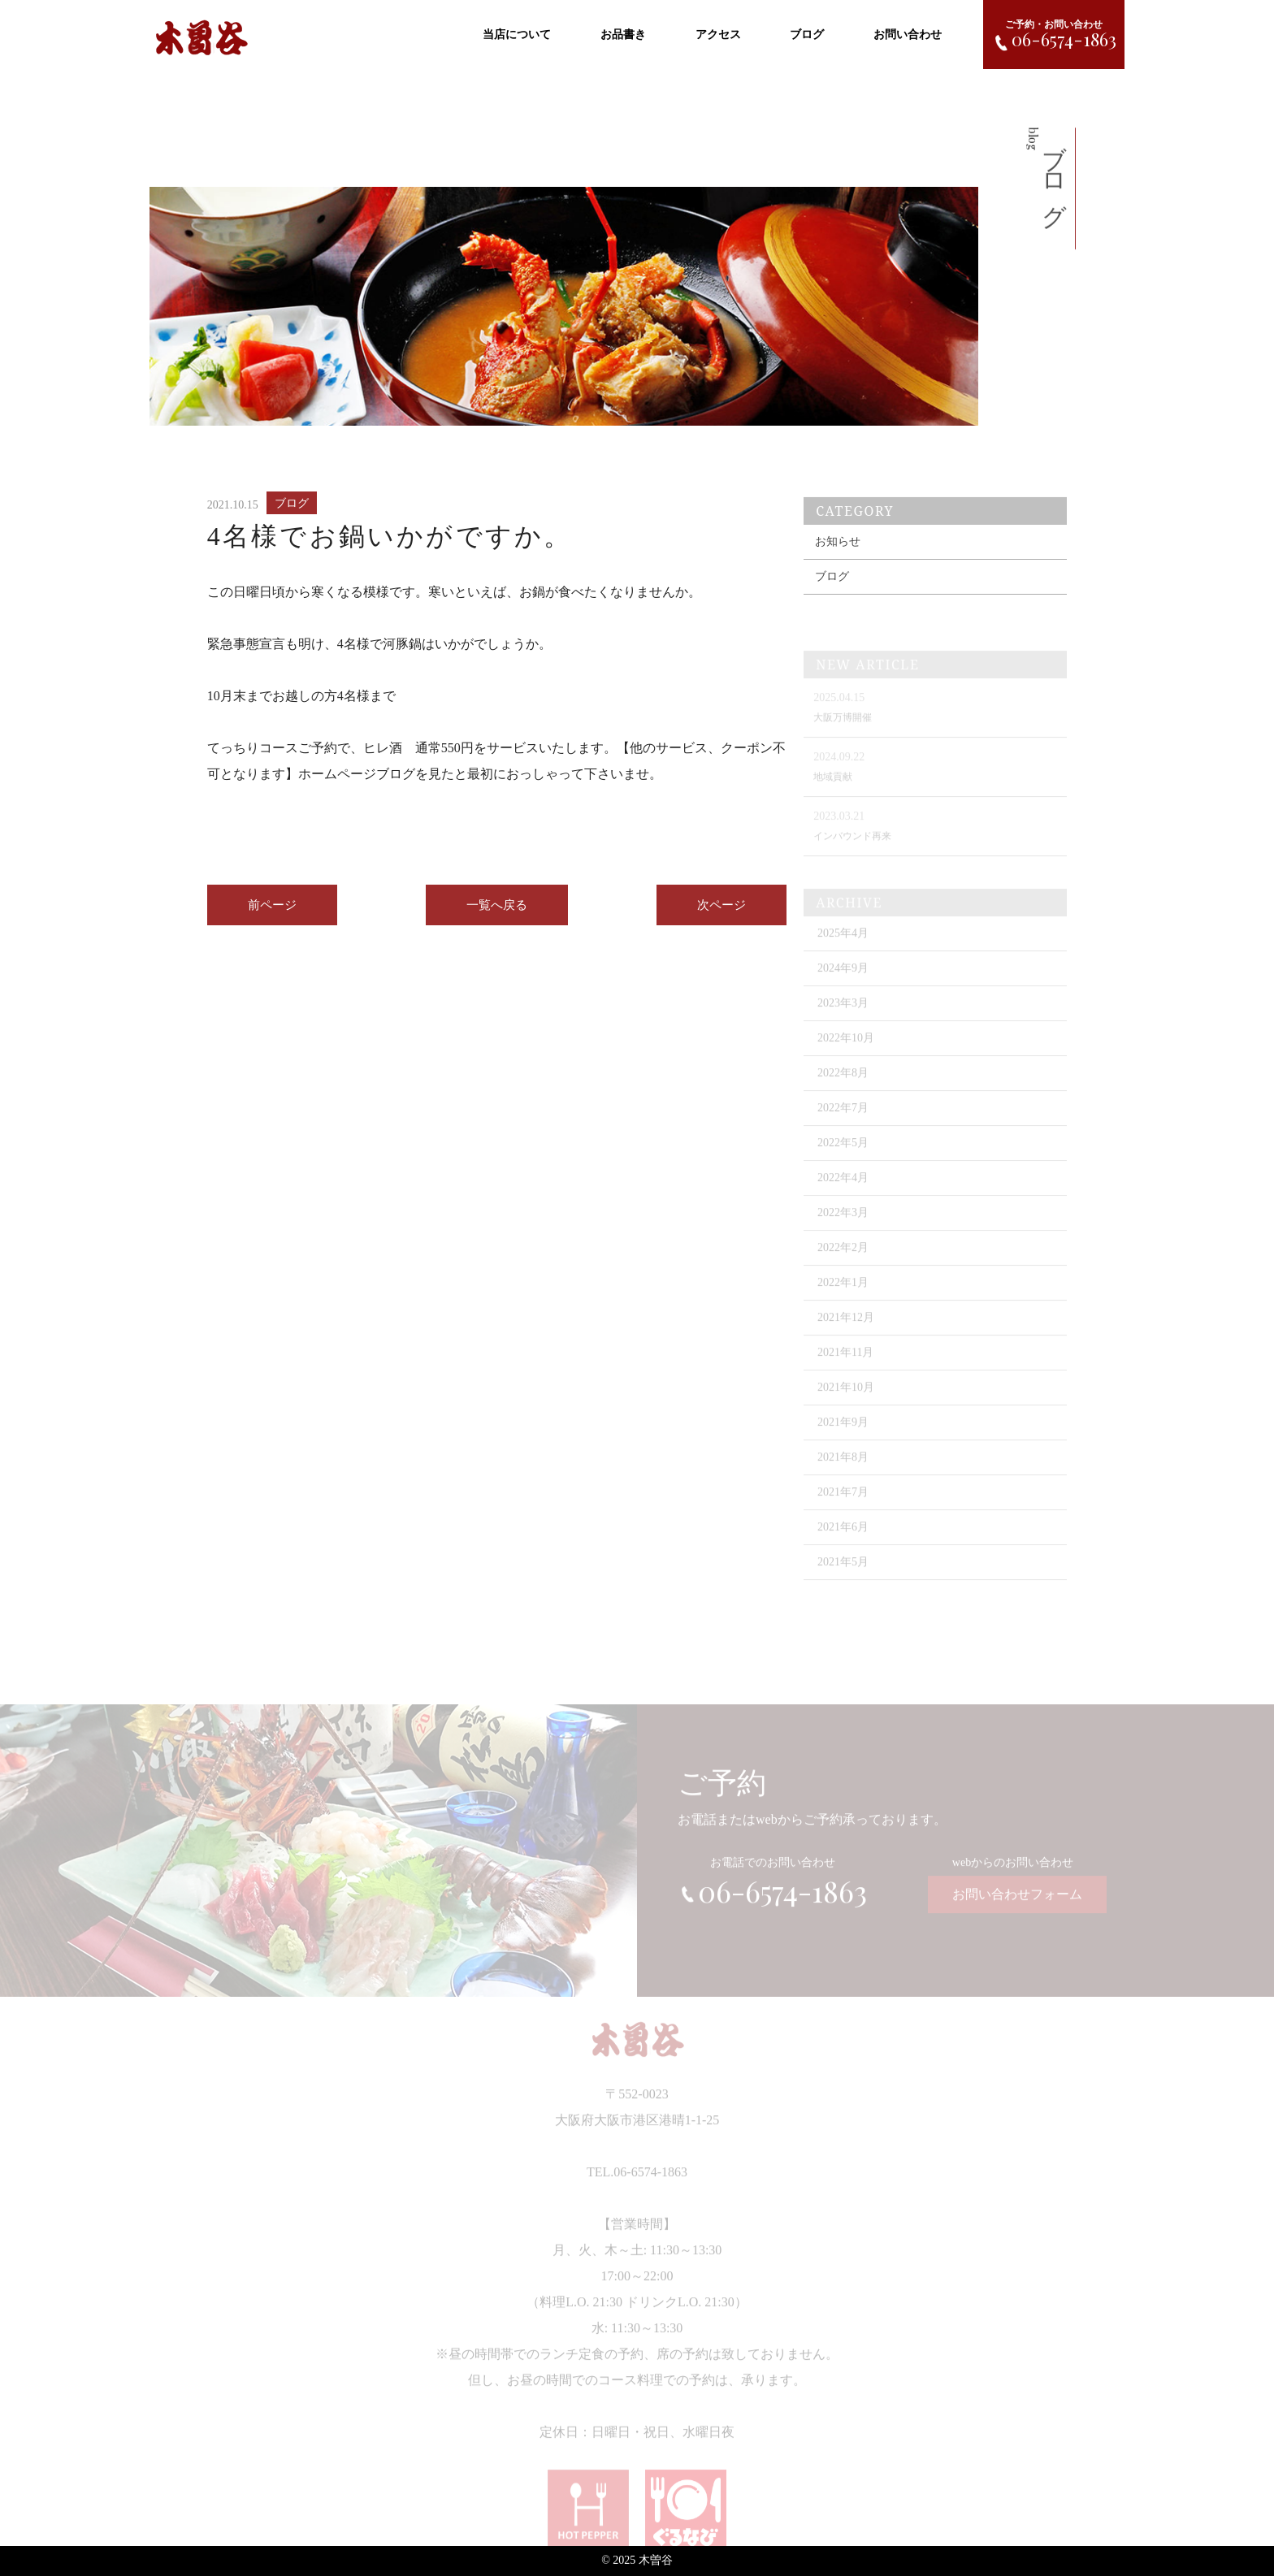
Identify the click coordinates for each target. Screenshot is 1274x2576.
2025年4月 (843, 952)
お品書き (623, 33)
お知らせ (837, 563)
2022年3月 (843, 1232)
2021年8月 (843, 1476)
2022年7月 (843, 1127)
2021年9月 (843, 1441)
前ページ (272, 916)
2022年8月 (843, 1092)
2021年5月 (843, 1581)
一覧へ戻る (496, 916)
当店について (517, 33)
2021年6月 (843, 1546)
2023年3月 (843, 1022)
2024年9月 (843, 987)
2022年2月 (843, 1267)
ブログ (807, 33)
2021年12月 (845, 1337)
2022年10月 (845, 1057)
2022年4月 (843, 1197)
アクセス (718, 33)
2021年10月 (845, 1407)
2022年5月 (843, 1162)
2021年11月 (845, 1372)
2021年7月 (843, 1511)
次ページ (721, 916)
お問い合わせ (907, 33)
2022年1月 (843, 1302)
